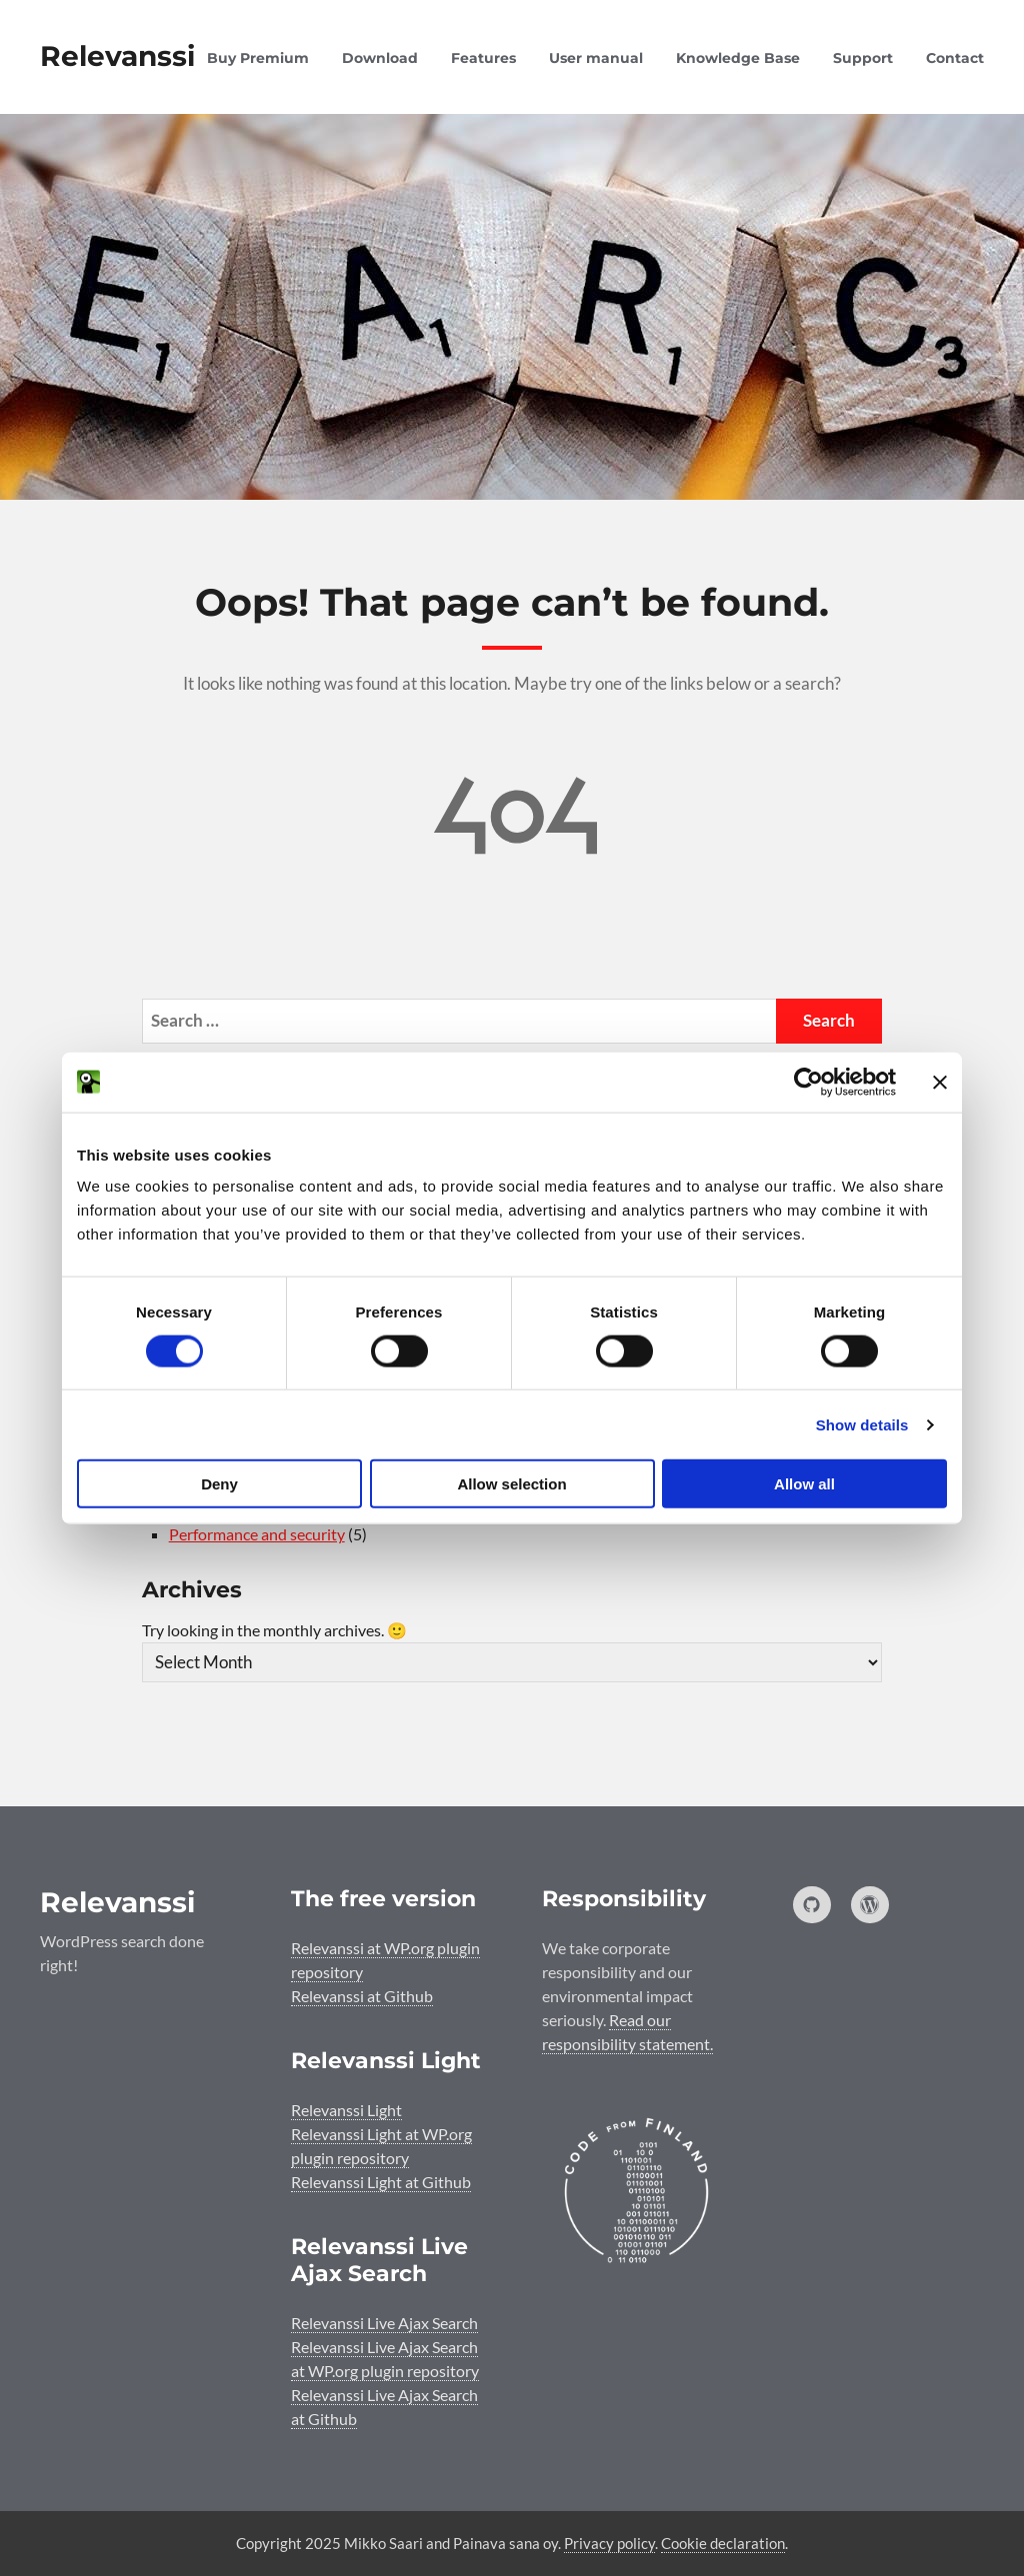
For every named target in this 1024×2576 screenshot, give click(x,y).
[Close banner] (940, 1082)
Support (863, 58)
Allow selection (511, 1483)
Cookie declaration (723, 2543)
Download (380, 58)
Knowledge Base (738, 58)
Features (483, 58)
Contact (955, 58)
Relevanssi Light (346, 2109)
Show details (862, 1423)
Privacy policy (609, 2543)
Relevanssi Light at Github (381, 2181)
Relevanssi (117, 56)
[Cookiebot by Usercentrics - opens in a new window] (808, 1082)
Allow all (804, 1483)
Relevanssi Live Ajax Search (384, 2322)
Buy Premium (258, 58)
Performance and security (257, 1533)
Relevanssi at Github (362, 1995)
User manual (596, 58)
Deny (219, 1483)
